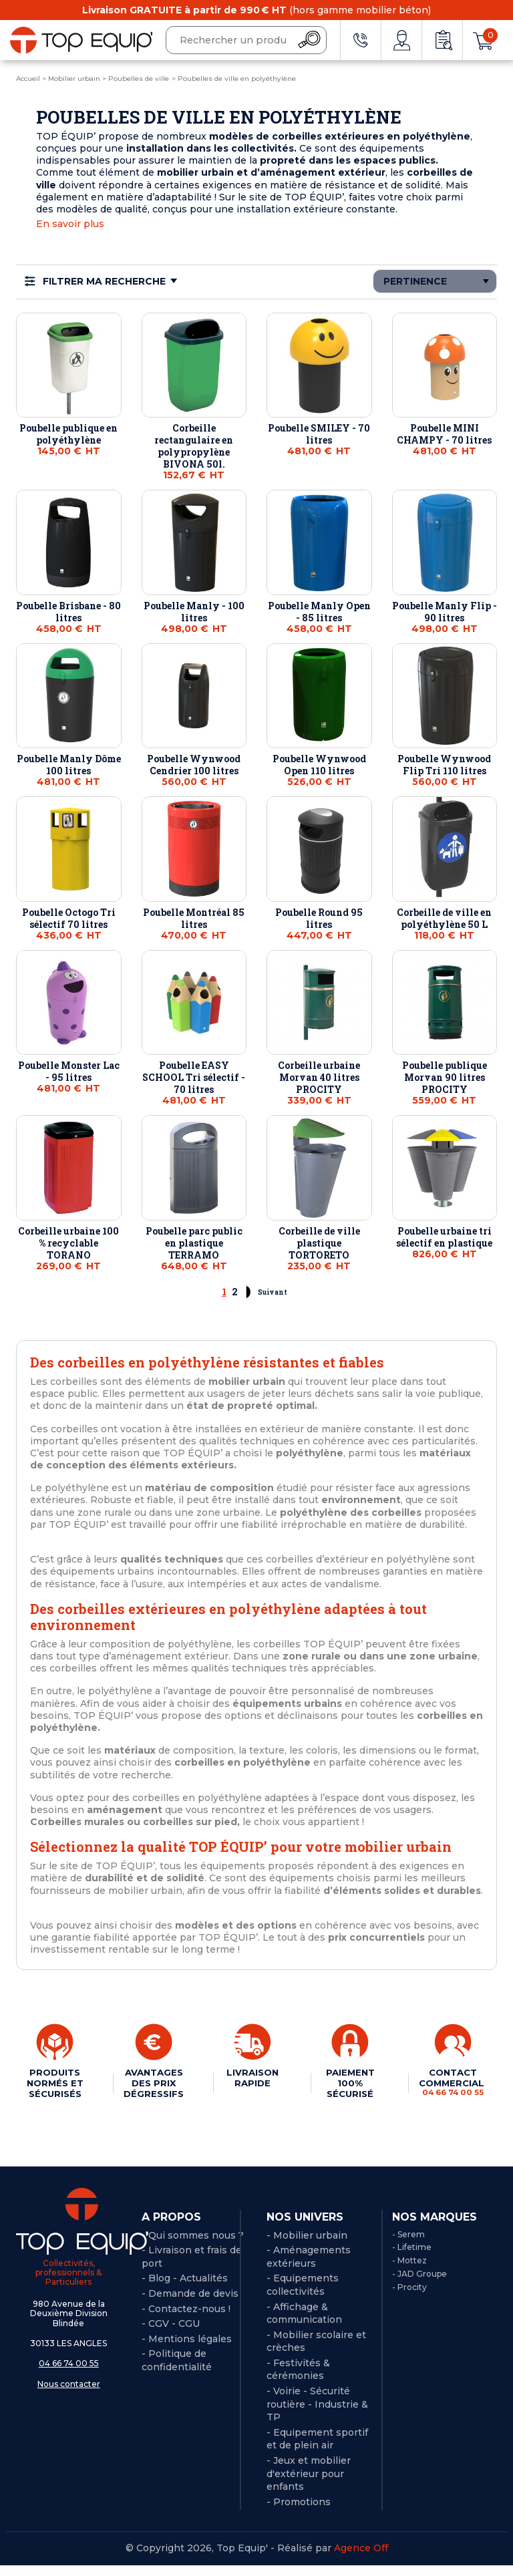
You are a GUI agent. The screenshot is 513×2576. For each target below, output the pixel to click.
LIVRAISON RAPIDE (252, 2077)
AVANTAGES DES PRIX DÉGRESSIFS (153, 2083)
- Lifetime (412, 2258)
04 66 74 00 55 (69, 2374)
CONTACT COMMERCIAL (451, 2082)
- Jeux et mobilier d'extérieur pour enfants (309, 2484)
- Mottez (409, 2271)
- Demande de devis (190, 2304)
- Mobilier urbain (307, 2245)
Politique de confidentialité (177, 2371)
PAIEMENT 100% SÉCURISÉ (347, 2083)
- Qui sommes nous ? (193, 2245)
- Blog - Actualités (185, 2289)
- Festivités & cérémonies (298, 2379)
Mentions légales (190, 2349)
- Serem (408, 2244)
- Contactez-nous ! (186, 2319)
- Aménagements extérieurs (309, 2267)
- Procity (409, 2297)
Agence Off (361, 2559)
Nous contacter (68, 2394)
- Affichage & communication (304, 2323)
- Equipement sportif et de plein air (317, 2449)
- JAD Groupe (419, 2284)
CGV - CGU (174, 2334)
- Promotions (299, 2512)
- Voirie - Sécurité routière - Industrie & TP (317, 2415)
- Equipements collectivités (303, 2295)
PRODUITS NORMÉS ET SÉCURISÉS (54, 2088)
